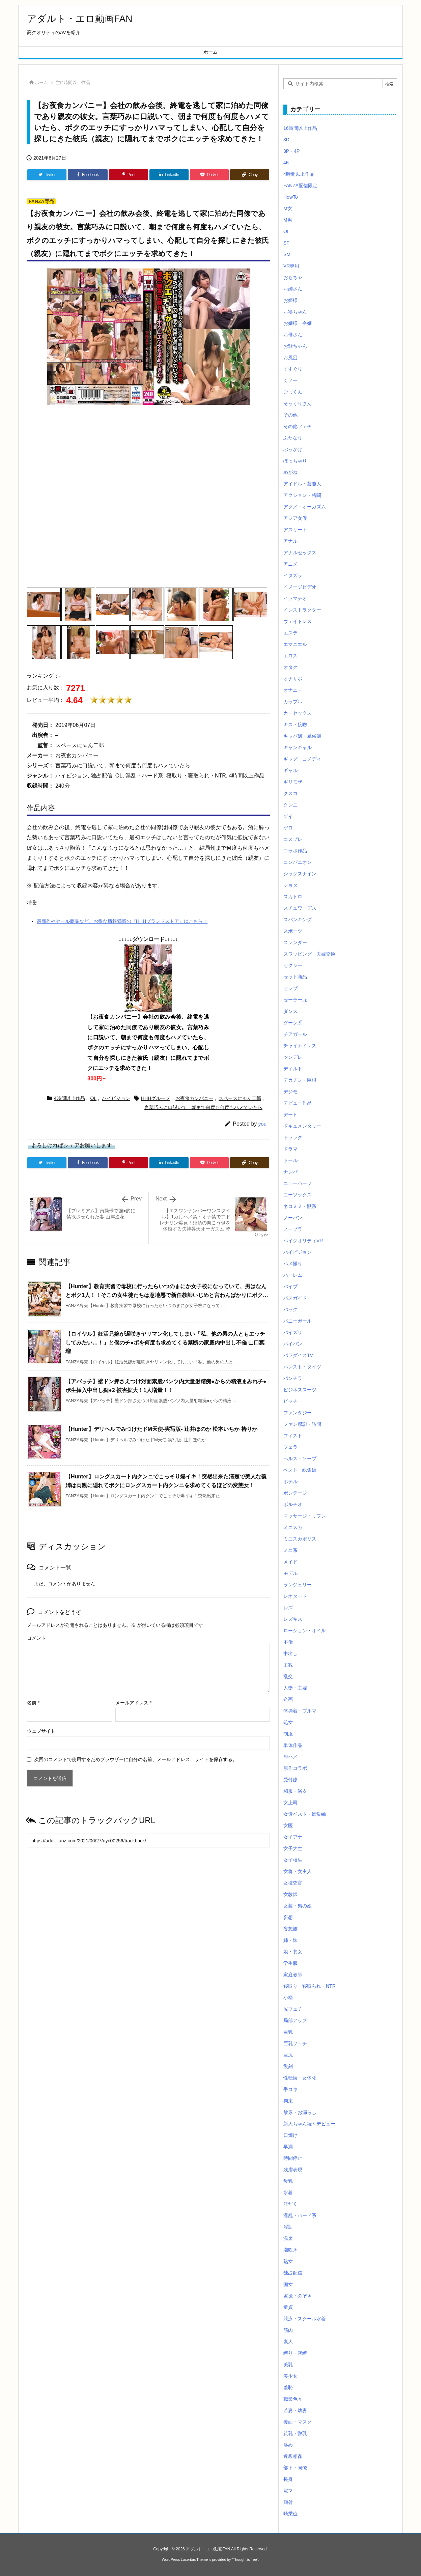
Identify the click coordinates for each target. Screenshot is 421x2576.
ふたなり (292, 438)
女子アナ (292, 1837)
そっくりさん (297, 403)
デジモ (290, 1091)
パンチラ (292, 1378)
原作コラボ (295, 1768)
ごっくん (292, 392)
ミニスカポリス (299, 1538)
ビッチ (290, 1401)
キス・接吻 (295, 724)
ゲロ (288, 827)
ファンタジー (297, 1412)
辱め (288, 2444)
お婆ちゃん (295, 311)
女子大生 (292, 1848)
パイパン (292, 1344)
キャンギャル (297, 747)
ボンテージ (295, 1493)
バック (290, 1309)
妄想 (288, 1917)
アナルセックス (299, 552)
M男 (287, 220)
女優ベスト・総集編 (304, 1814)
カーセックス (297, 713)
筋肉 (288, 2330)
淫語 (288, 2227)
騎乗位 (290, 2513)
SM (286, 254)
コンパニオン (297, 862)
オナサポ (292, 678)
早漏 (288, 2146)
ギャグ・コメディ (302, 759)
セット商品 (295, 977)
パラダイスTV (298, 1355)
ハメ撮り (292, 1263)
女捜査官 (292, 1883)
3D (286, 139)
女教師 (290, 1894)
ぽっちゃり (295, 460)
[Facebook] (88, 174)
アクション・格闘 (302, 495)
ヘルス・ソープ (299, 1458)
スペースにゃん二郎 (240, 1098)
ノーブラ (292, 1229)
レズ (288, 1607)
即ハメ (290, 1756)
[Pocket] (209, 174)
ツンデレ (292, 1057)
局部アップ (295, 2020)
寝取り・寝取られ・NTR (309, 1986)
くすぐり (292, 369)
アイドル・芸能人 (302, 483)
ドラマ (290, 1149)
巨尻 (288, 2055)
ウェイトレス (297, 621)
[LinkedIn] (169, 174)
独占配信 (292, 2272)
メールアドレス (133, 1702)
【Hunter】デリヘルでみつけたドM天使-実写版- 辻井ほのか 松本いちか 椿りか (161, 1429)
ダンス (290, 1011)
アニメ (290, 564)
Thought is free (245, 2559)
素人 (288, 2341)
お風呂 (290, 357)
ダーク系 (292, 1022)
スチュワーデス (299, 908)
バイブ (290, 1286)
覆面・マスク (297, 2422)
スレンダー (295, 942)
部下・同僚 (295, 2467)
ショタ (290, 885)
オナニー (292, 690)
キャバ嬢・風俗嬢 (302, 736)
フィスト (292, 1435)
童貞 (288, 2307)
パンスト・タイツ (302, 1366)
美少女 (290, 2376)
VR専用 (291, 265)
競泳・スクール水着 (304, 2318)
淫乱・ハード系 (299, 2215)
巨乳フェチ (295, 2043)
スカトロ (292, 896)
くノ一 (290, 380)
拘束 (288, 2100)
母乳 (288, 2181)
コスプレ (292, 839)
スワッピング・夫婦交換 (309, 954)
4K (286, 162)
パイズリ (292, 1332)
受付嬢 (290, 1779)
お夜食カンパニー (194, 1098)
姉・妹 (290, 1940)
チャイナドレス (299, 1045)
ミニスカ (292, 1527)
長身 (288, 2479)
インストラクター (302, 610)
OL (93, 1098)
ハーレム (292, 1275)
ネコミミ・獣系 (299, 1206)
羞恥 (288, 2387)
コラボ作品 (295, 850)
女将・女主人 (297, 1871)
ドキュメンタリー (302, 1126)
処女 (288, 1722)
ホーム (41, 82)
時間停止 (292, 2158)
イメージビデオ (299, 587)
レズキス (292, 1619)
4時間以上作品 (75, 82)
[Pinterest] (128, 174)
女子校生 (292, 1860)
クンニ (290, 805)
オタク (290, 667)
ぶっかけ (292, 449)
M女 (287, 208)
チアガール (295, 1034)
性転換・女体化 (299, 2077)
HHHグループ (155, 1098)
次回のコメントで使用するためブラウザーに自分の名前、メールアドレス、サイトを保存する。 (135, 1759)
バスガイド (295, 1298)
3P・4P (291, 151)
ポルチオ (292, 1504)
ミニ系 (290, 1550)
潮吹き (290, 2250)
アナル (290, 541)
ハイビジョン (116, 1098)
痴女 (288, 2284)
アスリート (295, 529)
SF (286, 243)
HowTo (290, 197)
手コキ (290, 2089)
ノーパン (292, 1217)
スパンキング (297, 919)
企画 (288, 1699)
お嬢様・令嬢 (297, 323)
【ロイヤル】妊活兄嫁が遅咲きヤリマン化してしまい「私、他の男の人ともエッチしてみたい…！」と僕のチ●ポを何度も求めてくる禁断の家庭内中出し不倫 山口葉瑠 (165, 1342)
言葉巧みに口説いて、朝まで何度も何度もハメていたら (203, 1107)
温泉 (288, 2238)
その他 (290, 415)
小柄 (288, 1997)
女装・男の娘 (297, 1905)
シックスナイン (299, 873)
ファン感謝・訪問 (302, 1424)
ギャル (290, 770)
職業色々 (292, 2399)
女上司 (290, 1802)
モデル (290, 1573)
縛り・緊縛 (295, 2353)
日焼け (290, 2135)
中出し (290, 1653)
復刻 (288, 2066)
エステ (290, 632)
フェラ (290, 1447)
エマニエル (295, 644)
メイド (290, 1561)
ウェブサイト (41, 1731)
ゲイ (288, 816)
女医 (288, 1825)
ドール (290, 1160)
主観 (288, 1665)
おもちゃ (292, 277)
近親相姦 (292, 2456)
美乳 (288, 2364)
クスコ (290, 793)
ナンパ (290, 1171)
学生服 (290, 1963)
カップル (292, 701)
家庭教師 (292, 1974)
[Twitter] (46, 174)
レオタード (295, 1596)
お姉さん (292, 288)
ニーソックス (297, 1194)
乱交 (288, 1676)
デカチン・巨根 (299, 1080)
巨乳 (288, 2032)
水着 (288, 2192)
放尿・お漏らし (299, 2112)
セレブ (290, 988)
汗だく (290, 2204)
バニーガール (297, 1321)
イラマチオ (295, 598)
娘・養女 (292, 1951)
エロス (290, 655)
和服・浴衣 (295, 1791)
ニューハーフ (297, 1183)
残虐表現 (292, 2169)
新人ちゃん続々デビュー (309, 2123)
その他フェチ (297, 426)
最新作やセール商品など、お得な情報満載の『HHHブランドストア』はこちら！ (122, 921)
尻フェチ (292, 2009)
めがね (290, 472)
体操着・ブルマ (299, 1711)
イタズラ (292, 575)
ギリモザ (292, 782)
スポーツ (292, 931)
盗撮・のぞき (297, 2295)
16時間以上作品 (300, 128)
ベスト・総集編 (299, 1470)
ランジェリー (297, 1584)
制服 (288, 1733)
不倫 (288, 1642)
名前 (33, 1702)
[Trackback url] (148, 1840)
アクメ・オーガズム (304, 506)
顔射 (288, 2502)
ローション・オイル (304, 1630)
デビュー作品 (297, 1103)
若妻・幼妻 (295, 2410)
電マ (288, 2490)
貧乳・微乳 (295, 2433)
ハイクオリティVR (303, 1240)
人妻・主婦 (295, 1688)
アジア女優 (295, 518)
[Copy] (249, 174)
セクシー (292, 965)
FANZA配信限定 (300, 185)
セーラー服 (295, 999)
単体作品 (292, 1745)
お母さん (292, 334)
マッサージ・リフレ (304, 1516)
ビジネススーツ (299, 1389)
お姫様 (290, 300)
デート (290, 1114)
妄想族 (290, 1928)
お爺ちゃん (295, 346)
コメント (36, 1638)
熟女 (288, 2261)
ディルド (292, 1068)
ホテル (290, 1481)
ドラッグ (292, 1137)
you (262, 1124)
